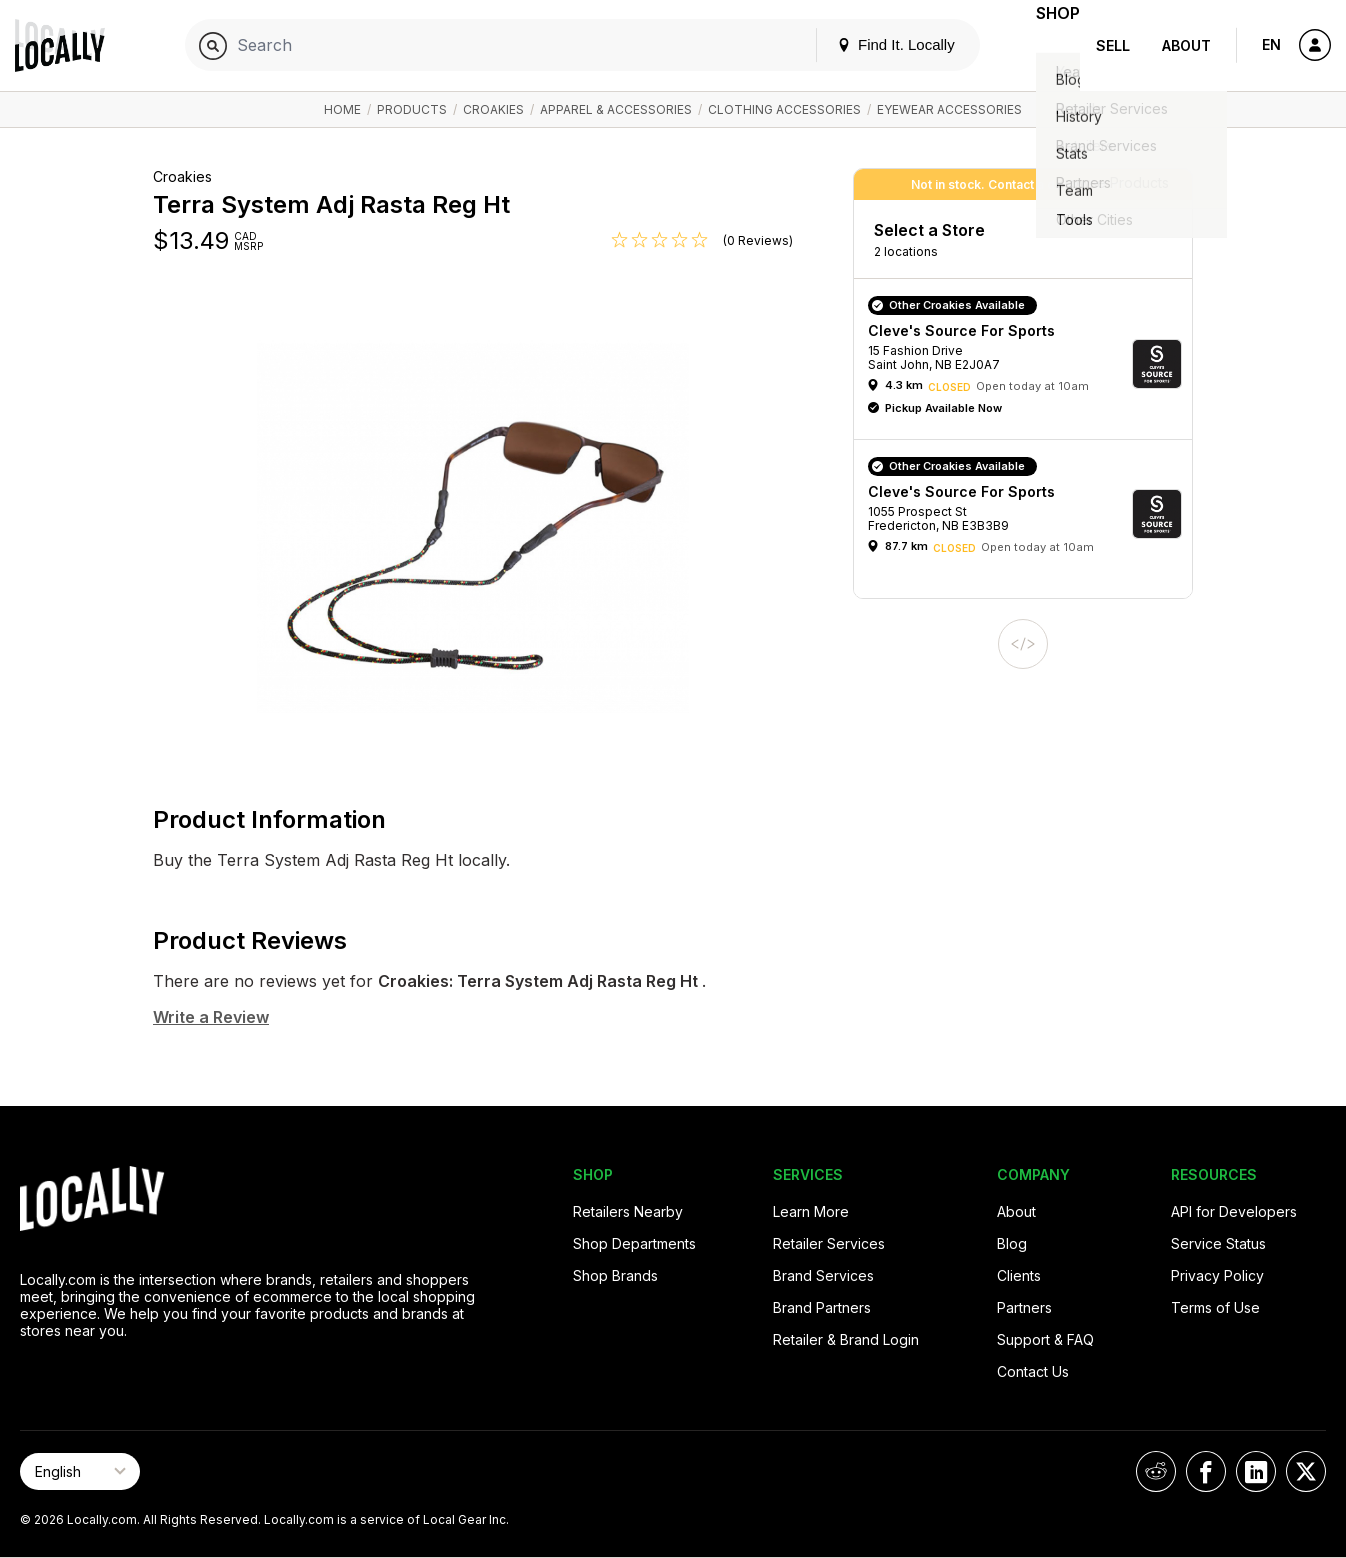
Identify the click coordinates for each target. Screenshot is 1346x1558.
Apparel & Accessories (616, 109)
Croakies (493, 109)
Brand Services (823, 1275)
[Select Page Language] (80, 1471)
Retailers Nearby (628, 1211)
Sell (1113, 45)
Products (412, 109)
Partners (1024, 1307)
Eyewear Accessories (949, 109)
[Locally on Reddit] (1156, 1471)
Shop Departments (634, 1243)
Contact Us (1033, 1371)
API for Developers (1234, 1211)
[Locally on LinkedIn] (1256, 1471)
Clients (1019, 1275)
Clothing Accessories (784, 109)
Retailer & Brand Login (846, 1339)
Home (342, 109)
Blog (1012, 1243)
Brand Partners (822, 1307)
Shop (1044, 45)
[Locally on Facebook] (1206, 1471)
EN (1271, 44)
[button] (1030, 364)
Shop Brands (615, 1275)
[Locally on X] (1306, 1471)
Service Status (1218, 1243)
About (1186, 45)
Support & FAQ (1045, 1339)
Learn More (811, 1211)
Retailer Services (829, 1243)
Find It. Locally (868, 44)
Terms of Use (1215, 1307)
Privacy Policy (1217, 1275)
